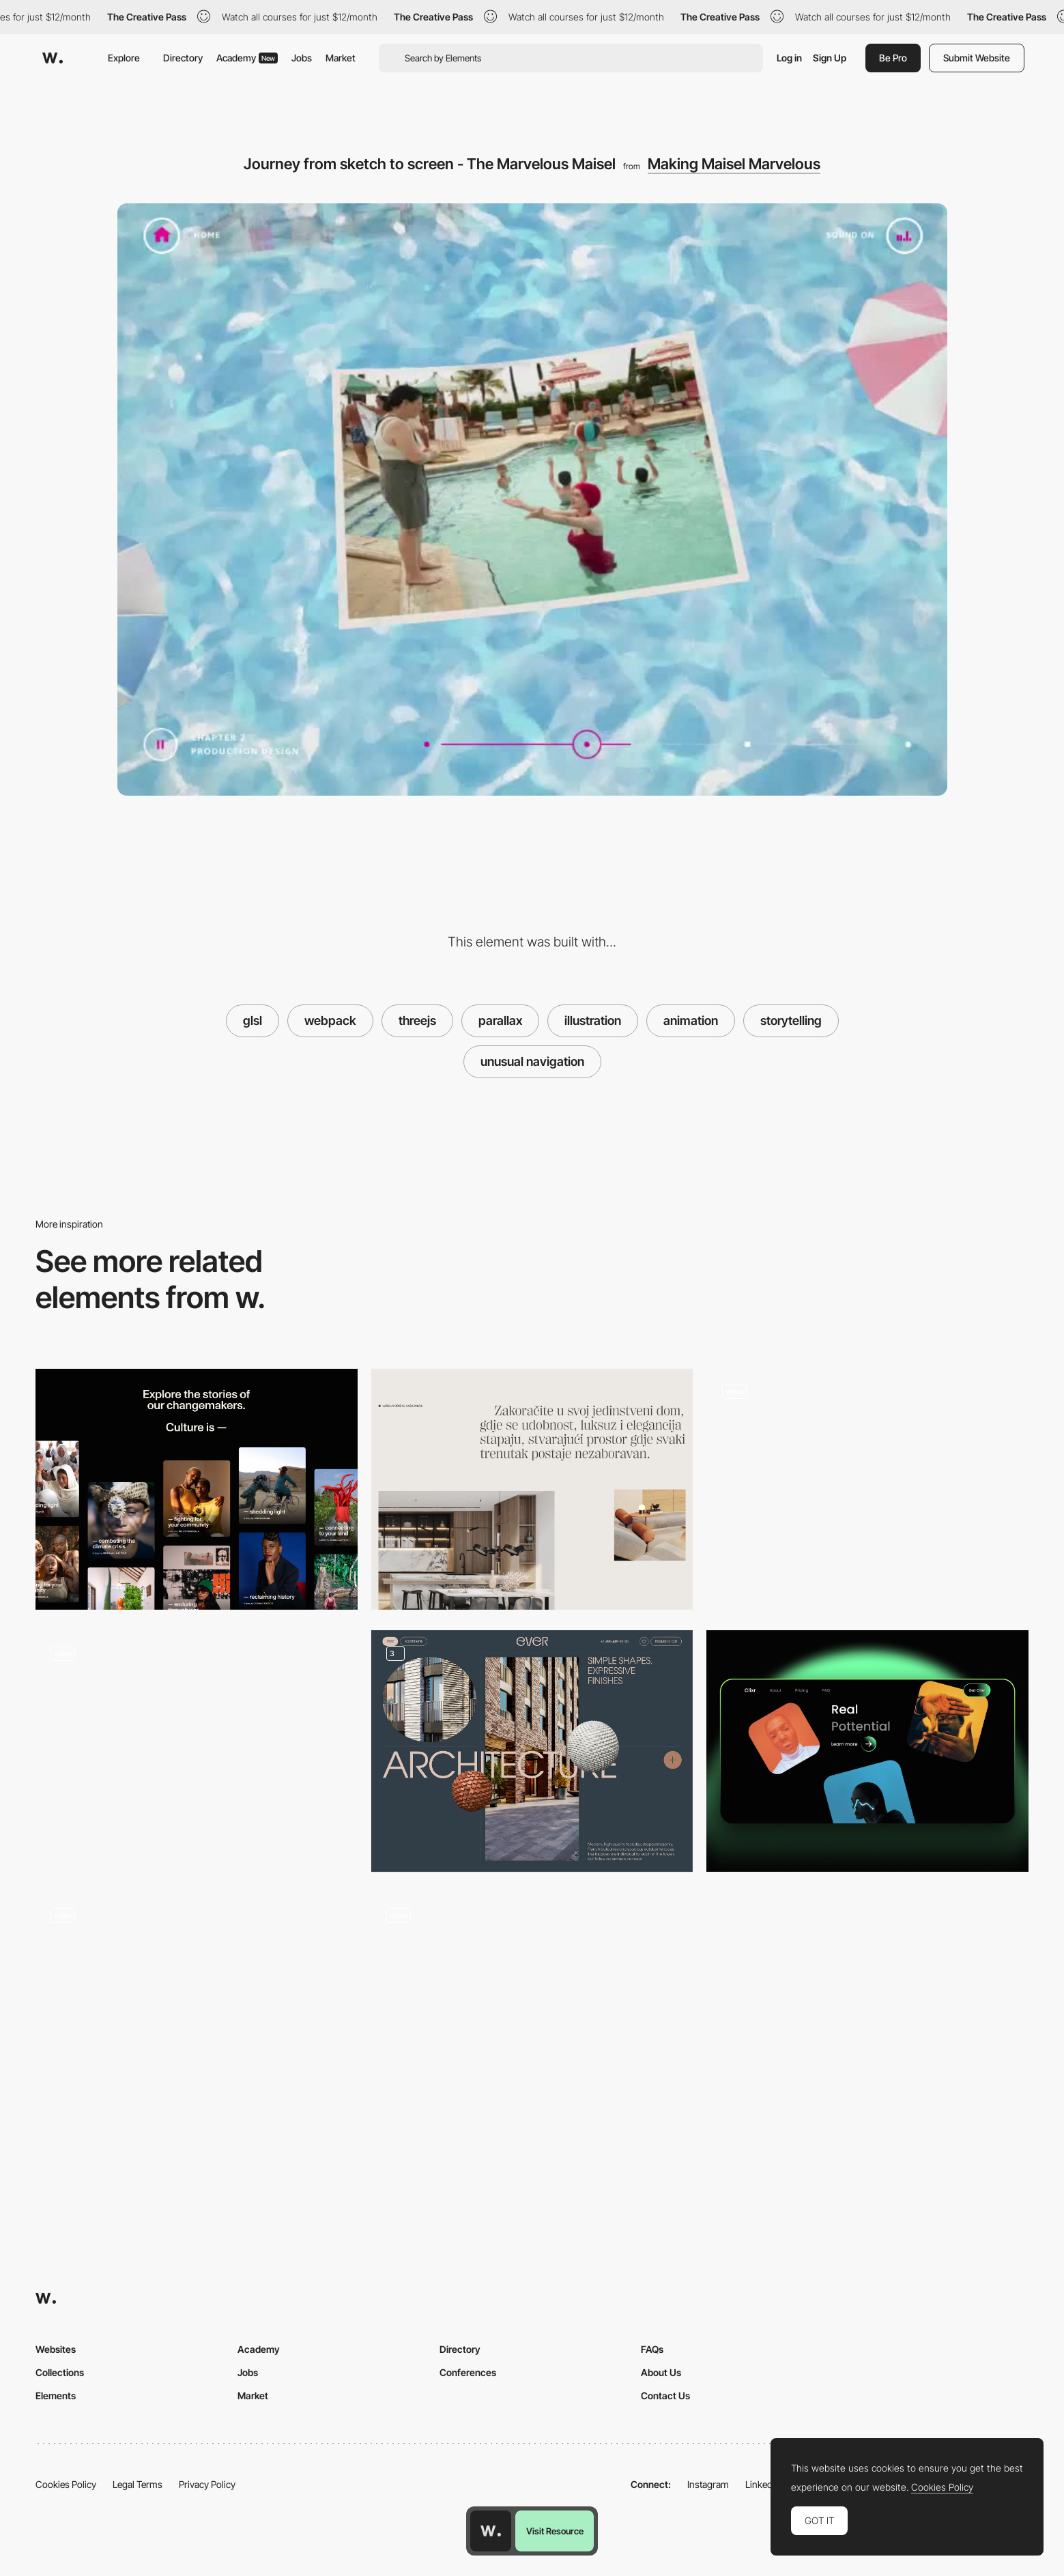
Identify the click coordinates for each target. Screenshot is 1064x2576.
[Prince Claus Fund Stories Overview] (196, 1489)
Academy (247, 57)
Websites (55, 2349)
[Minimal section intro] (532, 1489)
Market (341, 57)
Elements (55, 2395)
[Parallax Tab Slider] (196, 1751)
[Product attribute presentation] (532, 1751)
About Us (661, 2372)
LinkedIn (762, 2484)
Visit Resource (555, 2531)
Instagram (708, 2484)
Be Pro (893, 57)
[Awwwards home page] (490, 2530)
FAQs (652, 2349)
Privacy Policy (207, 2484)
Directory (183, 57)
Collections (59, 2372)
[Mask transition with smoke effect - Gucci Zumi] (532, 2007)
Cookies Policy (65, 2484)
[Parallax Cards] (867, 1751)
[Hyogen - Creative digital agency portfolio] (196, 2007)
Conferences (468, 2372)
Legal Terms (137, 2484)
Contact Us (665, 2395)
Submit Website (976, 57)
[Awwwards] (52, 58)
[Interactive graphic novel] (867, 1484)
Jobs (301, 57)
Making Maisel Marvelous (734, 163)
